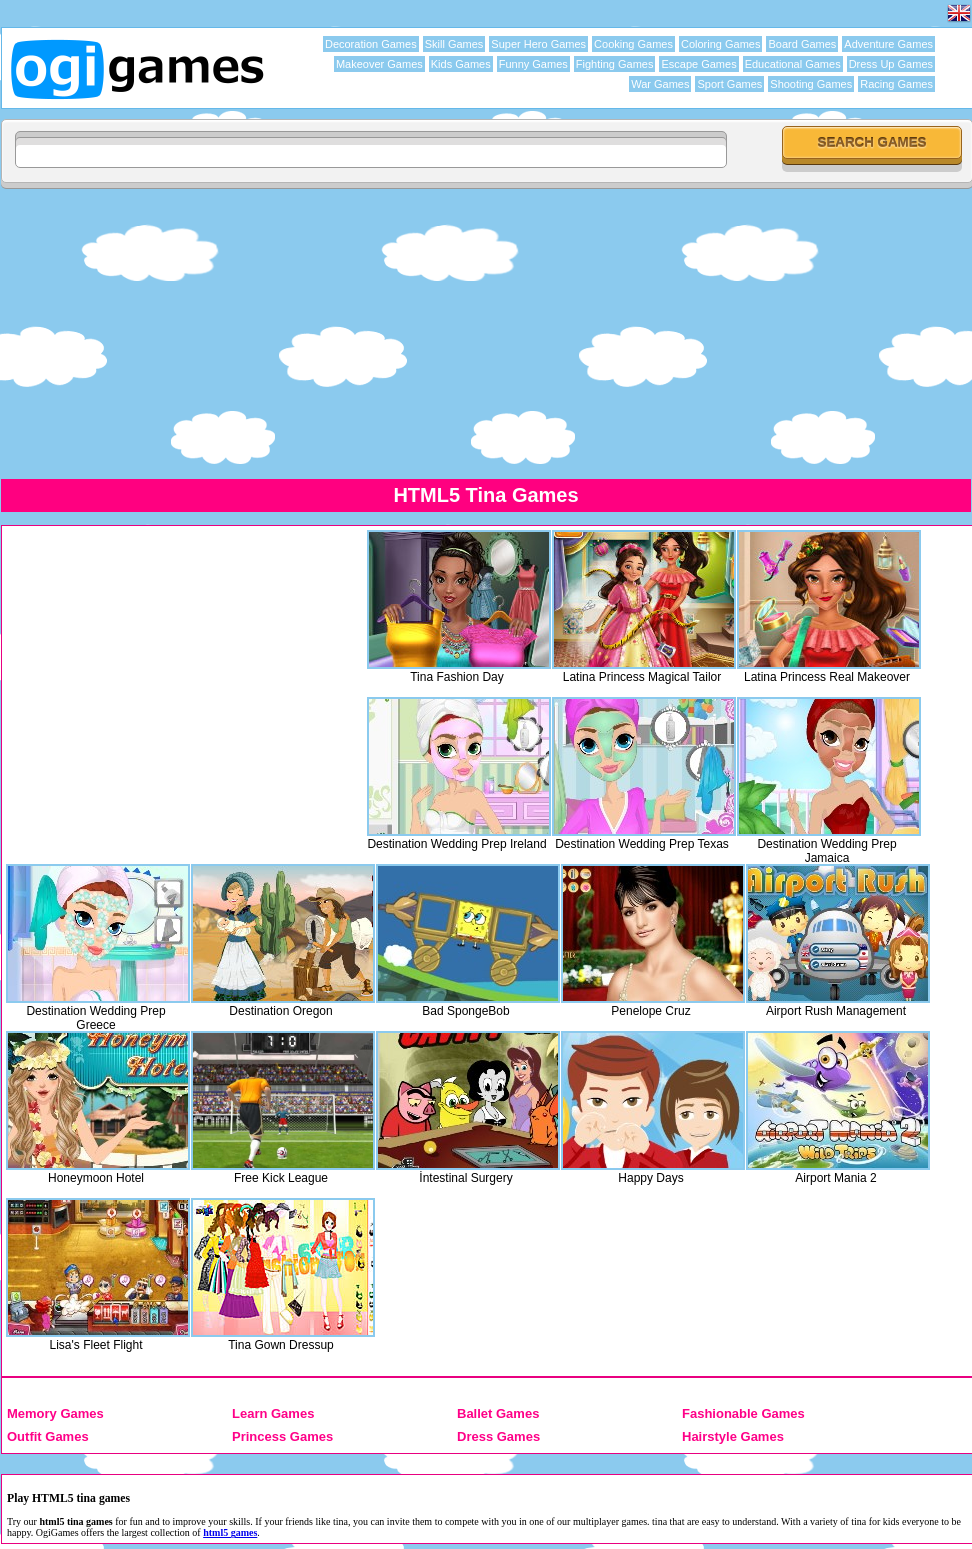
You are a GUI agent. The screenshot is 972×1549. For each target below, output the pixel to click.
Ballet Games (498, 1413)
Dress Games (498, 1436)
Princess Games (282, 1436)
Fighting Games (615, 64)
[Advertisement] (486, 333)
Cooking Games (633, 44)
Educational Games (793, 64)
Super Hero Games (538, 44)
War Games (660, 84)
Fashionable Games (743, 1413)
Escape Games (698, 64)
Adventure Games (888, 44)
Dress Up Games (891, 64)
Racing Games (896, 84)
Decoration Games (371, 44)
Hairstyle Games (733, 1436)
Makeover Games (379, 64)
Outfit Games (48, 1436)
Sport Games (729, 84)
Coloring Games (720, 44)
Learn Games (273, 1413)
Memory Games (55, 1413)
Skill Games (454, 44)
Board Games (802, 44)
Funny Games (533, 64)
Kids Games (461, 64)
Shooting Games (811, 84)
